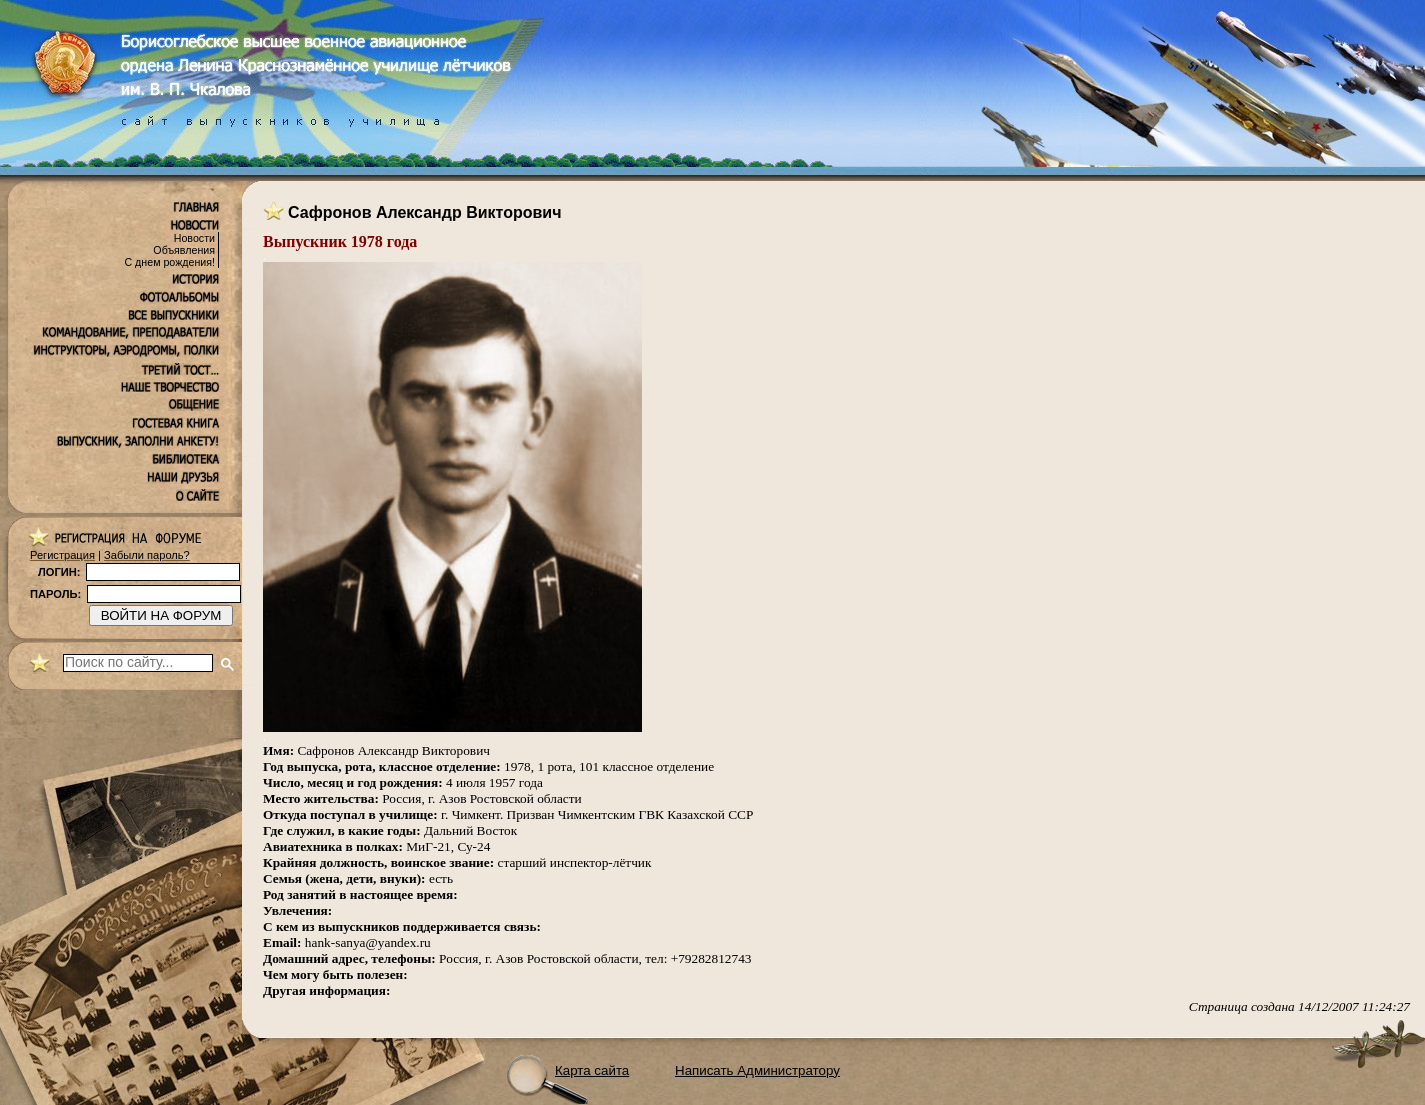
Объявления (184, 250)
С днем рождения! (169, 262)
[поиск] (138, 663)
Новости (194, 238)
